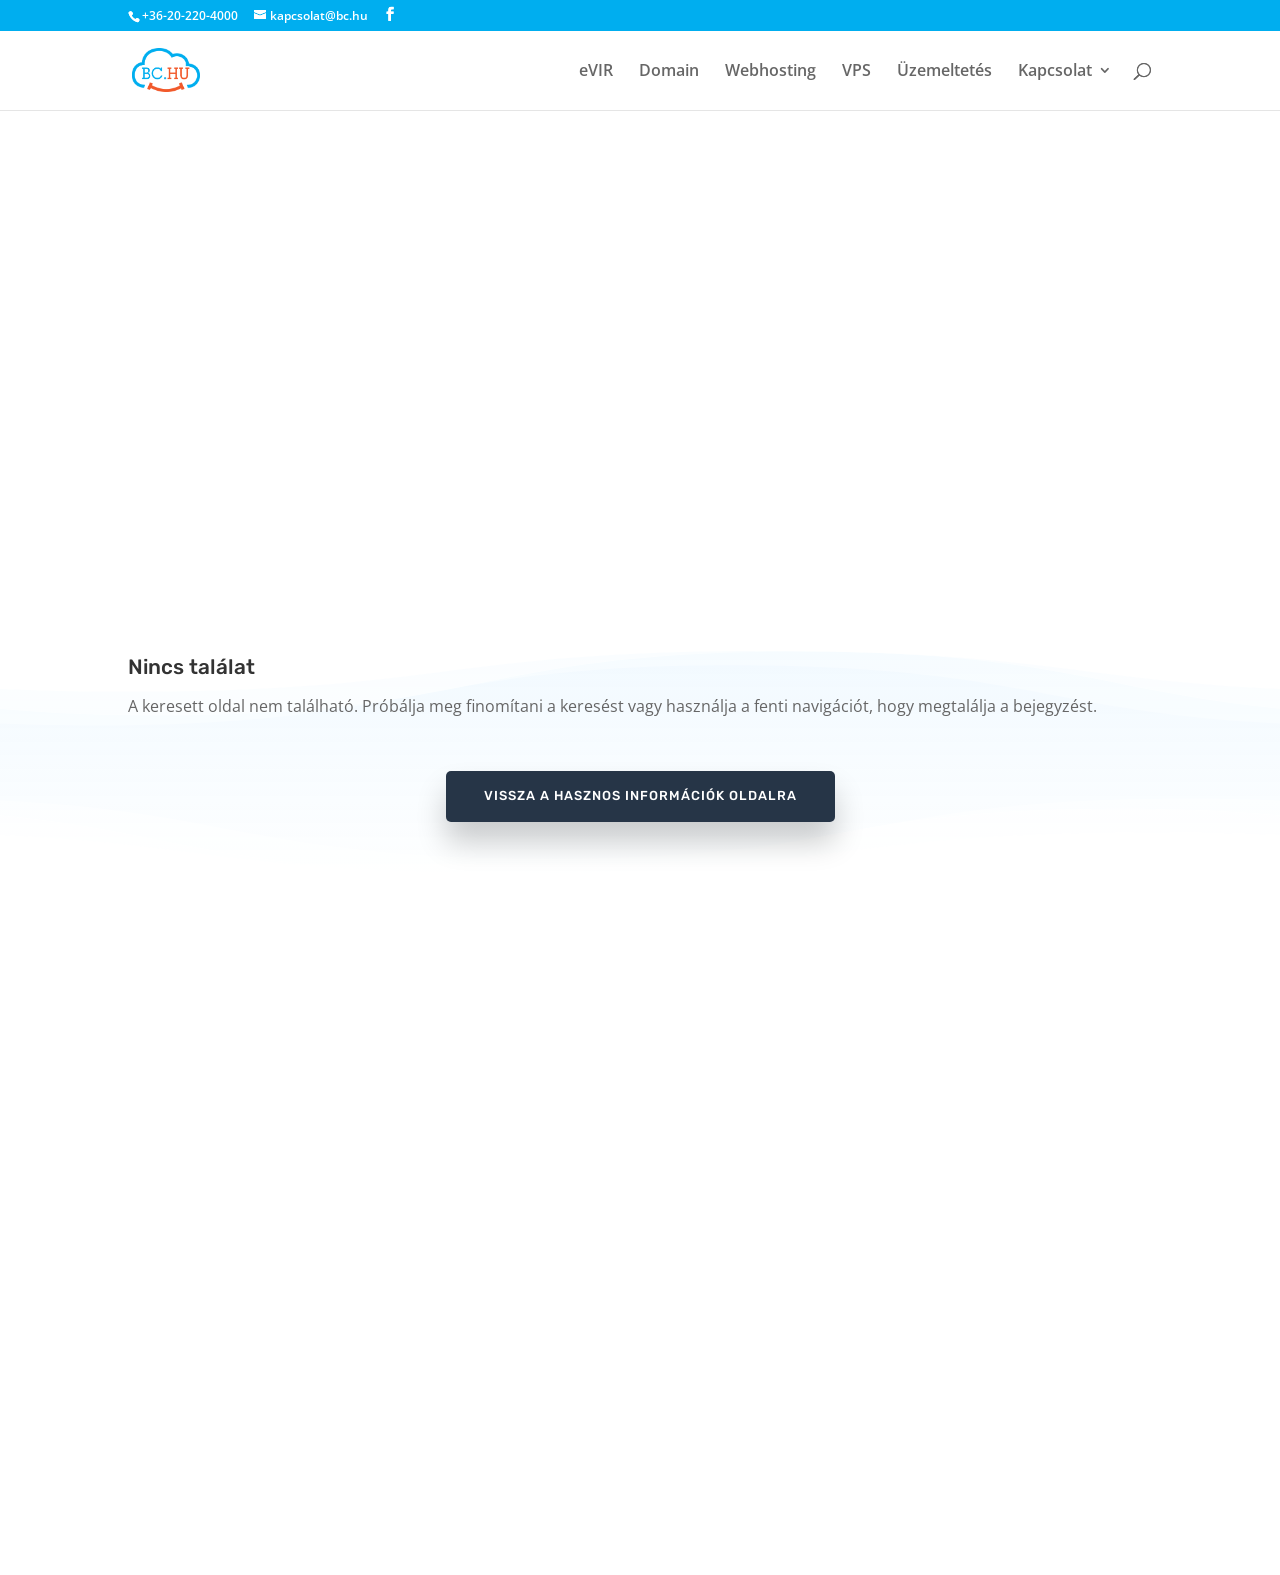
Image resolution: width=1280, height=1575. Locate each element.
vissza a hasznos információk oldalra (640, 795)
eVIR (596, 72)
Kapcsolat (1055, 72)
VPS (856, 72)
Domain (669, 72)
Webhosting (770, 72)
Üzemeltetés (944, 72)
